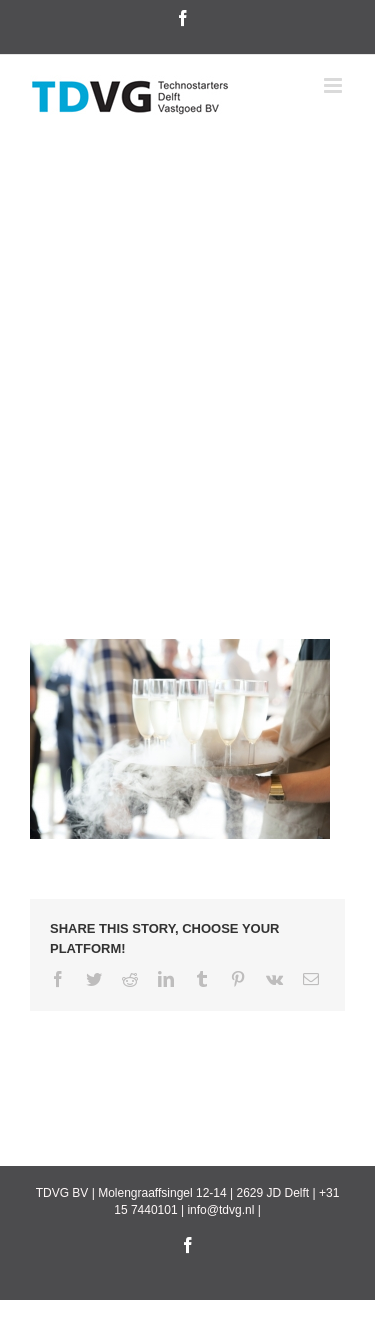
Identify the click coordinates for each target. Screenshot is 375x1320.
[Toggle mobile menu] (334, 85)
